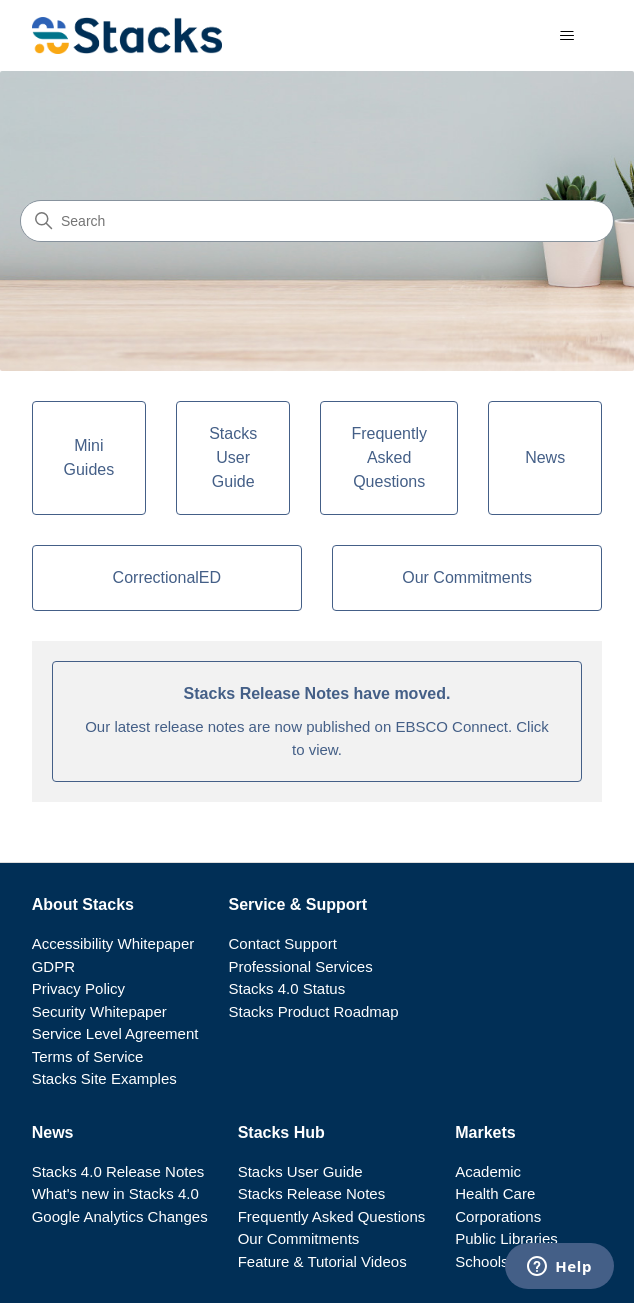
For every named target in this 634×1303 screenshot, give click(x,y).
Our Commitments (299, 1238)
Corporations (498, 1216)
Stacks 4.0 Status (286, 988)
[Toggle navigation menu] (566, 36)
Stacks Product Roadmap (313, 1011)
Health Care (495, 1193)
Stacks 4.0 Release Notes (118, 1171)
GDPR (53, 966)
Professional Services (300, 966)
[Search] (317, 221)
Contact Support (282, 943)
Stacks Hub (281, 1132)
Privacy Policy (78, 988)
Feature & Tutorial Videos (322, 1261)
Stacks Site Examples (104, 1078)
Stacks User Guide (300, 1171)
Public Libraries (506, 1238)
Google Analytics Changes (120, 1216)
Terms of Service (88, 1056)
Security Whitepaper (99, 1011)
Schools (481, 1261)
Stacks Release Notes (312, 1193)
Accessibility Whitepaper (113, 943)
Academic (488, 1171)
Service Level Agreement (115, 1033)
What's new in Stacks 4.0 (115, 1193)
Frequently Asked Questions (332, 1216)
